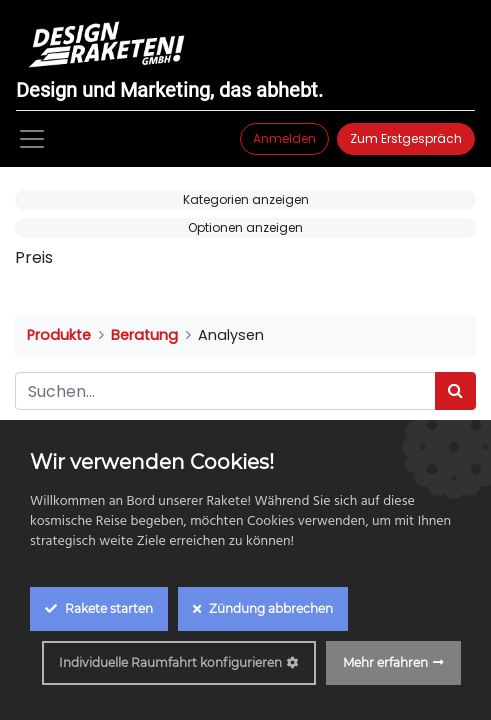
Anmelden (284, 138)
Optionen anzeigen (245, 227)
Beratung (144, 335)
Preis (34, 257)
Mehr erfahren (385, 662)
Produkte (59, 335)
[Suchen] (455, 391)
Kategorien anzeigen (246, 199)
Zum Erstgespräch (406, 138)
